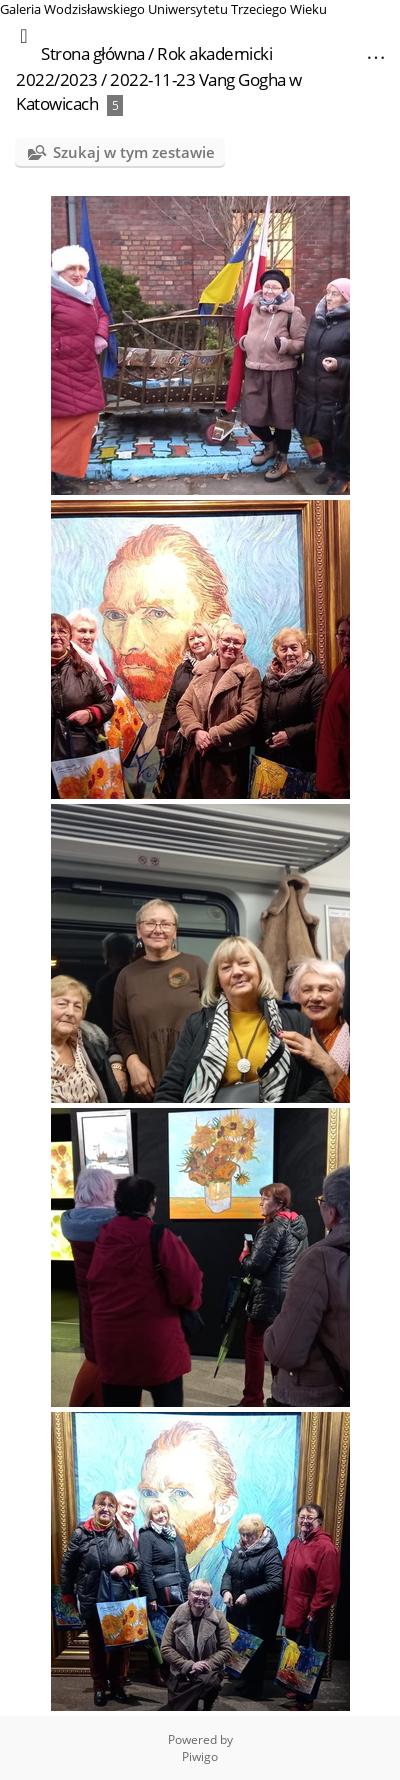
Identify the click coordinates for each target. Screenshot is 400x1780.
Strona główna (93, 53)
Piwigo (200, 1756)
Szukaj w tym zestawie (134, 152)
